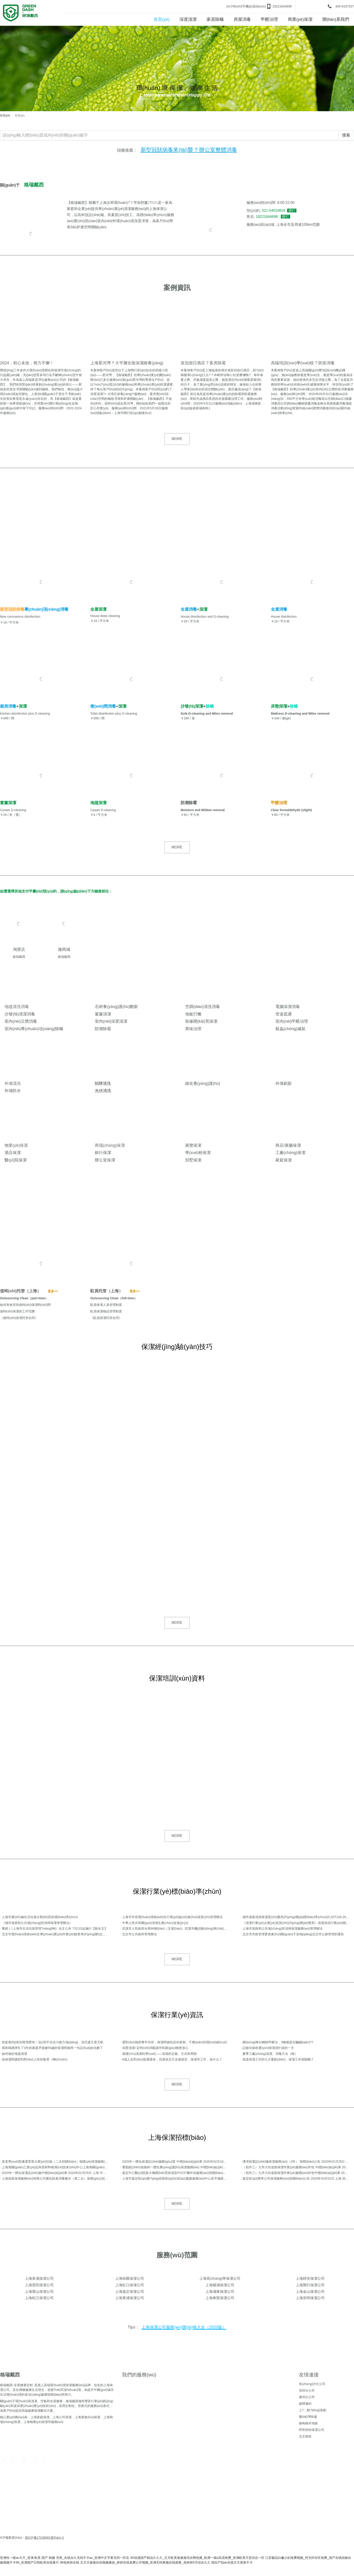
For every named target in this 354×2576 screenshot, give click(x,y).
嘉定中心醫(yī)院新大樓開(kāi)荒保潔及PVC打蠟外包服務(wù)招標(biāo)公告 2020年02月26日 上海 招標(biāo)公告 (176, 2173)
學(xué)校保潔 (198, 1152)
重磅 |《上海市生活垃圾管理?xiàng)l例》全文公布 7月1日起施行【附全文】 (53, 1928)
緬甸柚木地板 (308, 2423)
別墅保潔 (193, 1160)
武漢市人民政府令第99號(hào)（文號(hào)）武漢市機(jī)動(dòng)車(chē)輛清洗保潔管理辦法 (176, 1928)
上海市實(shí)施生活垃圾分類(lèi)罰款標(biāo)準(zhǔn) (39, 1917)
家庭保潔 (283, 1160)
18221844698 (282, 6)
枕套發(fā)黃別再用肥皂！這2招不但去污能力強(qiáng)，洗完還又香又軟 (51, 2042)
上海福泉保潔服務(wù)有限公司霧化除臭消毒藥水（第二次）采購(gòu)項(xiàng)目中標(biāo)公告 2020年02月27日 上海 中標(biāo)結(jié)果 (56, 2178)
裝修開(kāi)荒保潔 (201, 1021)
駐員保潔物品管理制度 (106, 1311)
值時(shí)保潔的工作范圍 (17, 1311)
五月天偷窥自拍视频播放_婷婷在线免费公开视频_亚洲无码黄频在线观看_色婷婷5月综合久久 (145, 2562)
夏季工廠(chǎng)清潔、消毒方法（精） (269, 2054)
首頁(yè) (5, 115)
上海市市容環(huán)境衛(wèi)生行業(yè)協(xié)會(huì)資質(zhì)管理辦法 (171, 1917)
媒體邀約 (305, 2403)
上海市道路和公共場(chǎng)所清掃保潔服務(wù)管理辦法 (282, 1928)
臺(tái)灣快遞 (308, 2416)
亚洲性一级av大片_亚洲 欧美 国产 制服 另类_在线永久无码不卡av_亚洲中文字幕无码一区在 (64, 2558)
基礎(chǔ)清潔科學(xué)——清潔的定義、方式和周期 (158, 2054)
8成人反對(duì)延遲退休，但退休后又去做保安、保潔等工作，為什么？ (171, 2059)
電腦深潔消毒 (287, 1006)
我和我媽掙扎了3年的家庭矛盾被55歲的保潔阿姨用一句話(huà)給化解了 (51, 2048)
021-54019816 (273, 210)
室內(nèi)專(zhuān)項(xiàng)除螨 (34, 1029)
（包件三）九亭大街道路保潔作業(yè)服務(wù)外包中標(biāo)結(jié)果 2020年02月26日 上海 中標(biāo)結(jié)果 (297, 2173)
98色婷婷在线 (69, 2562)
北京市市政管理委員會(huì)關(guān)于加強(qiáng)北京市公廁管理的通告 (292, 1934)
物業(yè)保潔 (16, 1145)
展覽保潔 (193, 1145)
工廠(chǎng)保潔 (290, 1152)
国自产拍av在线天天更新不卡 (232, 2562)
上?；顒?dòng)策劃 (312, 2410)
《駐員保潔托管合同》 (106, 1318)
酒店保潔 (13, 1152)
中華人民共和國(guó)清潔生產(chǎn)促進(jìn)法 (154, 1923)
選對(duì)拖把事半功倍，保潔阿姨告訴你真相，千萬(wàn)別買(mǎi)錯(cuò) (173, 2042)
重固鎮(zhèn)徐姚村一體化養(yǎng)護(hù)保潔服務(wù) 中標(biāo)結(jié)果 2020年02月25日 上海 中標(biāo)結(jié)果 (176, 2167)
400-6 (339, 6)
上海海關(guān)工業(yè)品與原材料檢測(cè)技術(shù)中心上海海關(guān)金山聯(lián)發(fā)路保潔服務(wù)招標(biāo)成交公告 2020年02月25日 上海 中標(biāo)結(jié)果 (56, 2167)
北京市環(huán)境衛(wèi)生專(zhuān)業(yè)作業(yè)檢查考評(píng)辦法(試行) (55, 1934)
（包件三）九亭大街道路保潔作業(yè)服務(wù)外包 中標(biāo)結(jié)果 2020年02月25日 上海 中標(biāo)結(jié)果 (297, 2167)
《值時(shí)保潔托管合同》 (19, 1318)
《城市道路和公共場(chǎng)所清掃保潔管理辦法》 (36, 1923)
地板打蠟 (193, 1014)
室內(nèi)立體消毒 (21, 1021)
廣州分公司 (307, 2397)
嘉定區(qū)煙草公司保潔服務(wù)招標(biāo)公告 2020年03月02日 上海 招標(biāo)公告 (297, 2178)
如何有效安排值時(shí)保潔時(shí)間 (25, 1305)
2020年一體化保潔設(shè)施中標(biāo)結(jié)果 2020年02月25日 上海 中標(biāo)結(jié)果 (56, 2173)
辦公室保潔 (105, 1160)
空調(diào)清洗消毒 (202, 1006)
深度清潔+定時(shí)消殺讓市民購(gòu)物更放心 (154, 2048)
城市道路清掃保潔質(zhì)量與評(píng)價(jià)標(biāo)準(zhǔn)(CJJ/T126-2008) (296, 1917)
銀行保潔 (103, 1152)
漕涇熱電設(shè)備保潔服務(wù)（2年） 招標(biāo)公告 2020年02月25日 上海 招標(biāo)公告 (297, 2161)
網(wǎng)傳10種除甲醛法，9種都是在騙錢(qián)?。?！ (277, 2042)
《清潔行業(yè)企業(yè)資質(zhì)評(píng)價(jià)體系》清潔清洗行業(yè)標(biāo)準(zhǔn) (297, 1923)
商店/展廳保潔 (288, 1145)
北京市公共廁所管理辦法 (138, 1934)
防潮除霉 (103, 1029)
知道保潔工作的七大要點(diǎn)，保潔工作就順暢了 (277, 2059)
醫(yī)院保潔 (16, 1160)
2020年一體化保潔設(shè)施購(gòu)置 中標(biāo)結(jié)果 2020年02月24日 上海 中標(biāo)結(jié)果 (176, 2161)
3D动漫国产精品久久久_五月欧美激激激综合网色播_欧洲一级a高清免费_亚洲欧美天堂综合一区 (197, 2558)
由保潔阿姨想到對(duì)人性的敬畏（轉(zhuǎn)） (35, 2059)
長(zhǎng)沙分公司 (312, 2384)
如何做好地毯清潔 (13, 2054)
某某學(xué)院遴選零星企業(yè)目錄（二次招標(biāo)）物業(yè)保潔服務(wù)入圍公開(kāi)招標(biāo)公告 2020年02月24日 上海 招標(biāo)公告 (56, 2161)
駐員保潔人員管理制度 (106, 1305)
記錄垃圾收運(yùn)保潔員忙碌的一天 (267, 2048)
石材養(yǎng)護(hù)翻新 (116, 1006)
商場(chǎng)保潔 (110, 1145)
